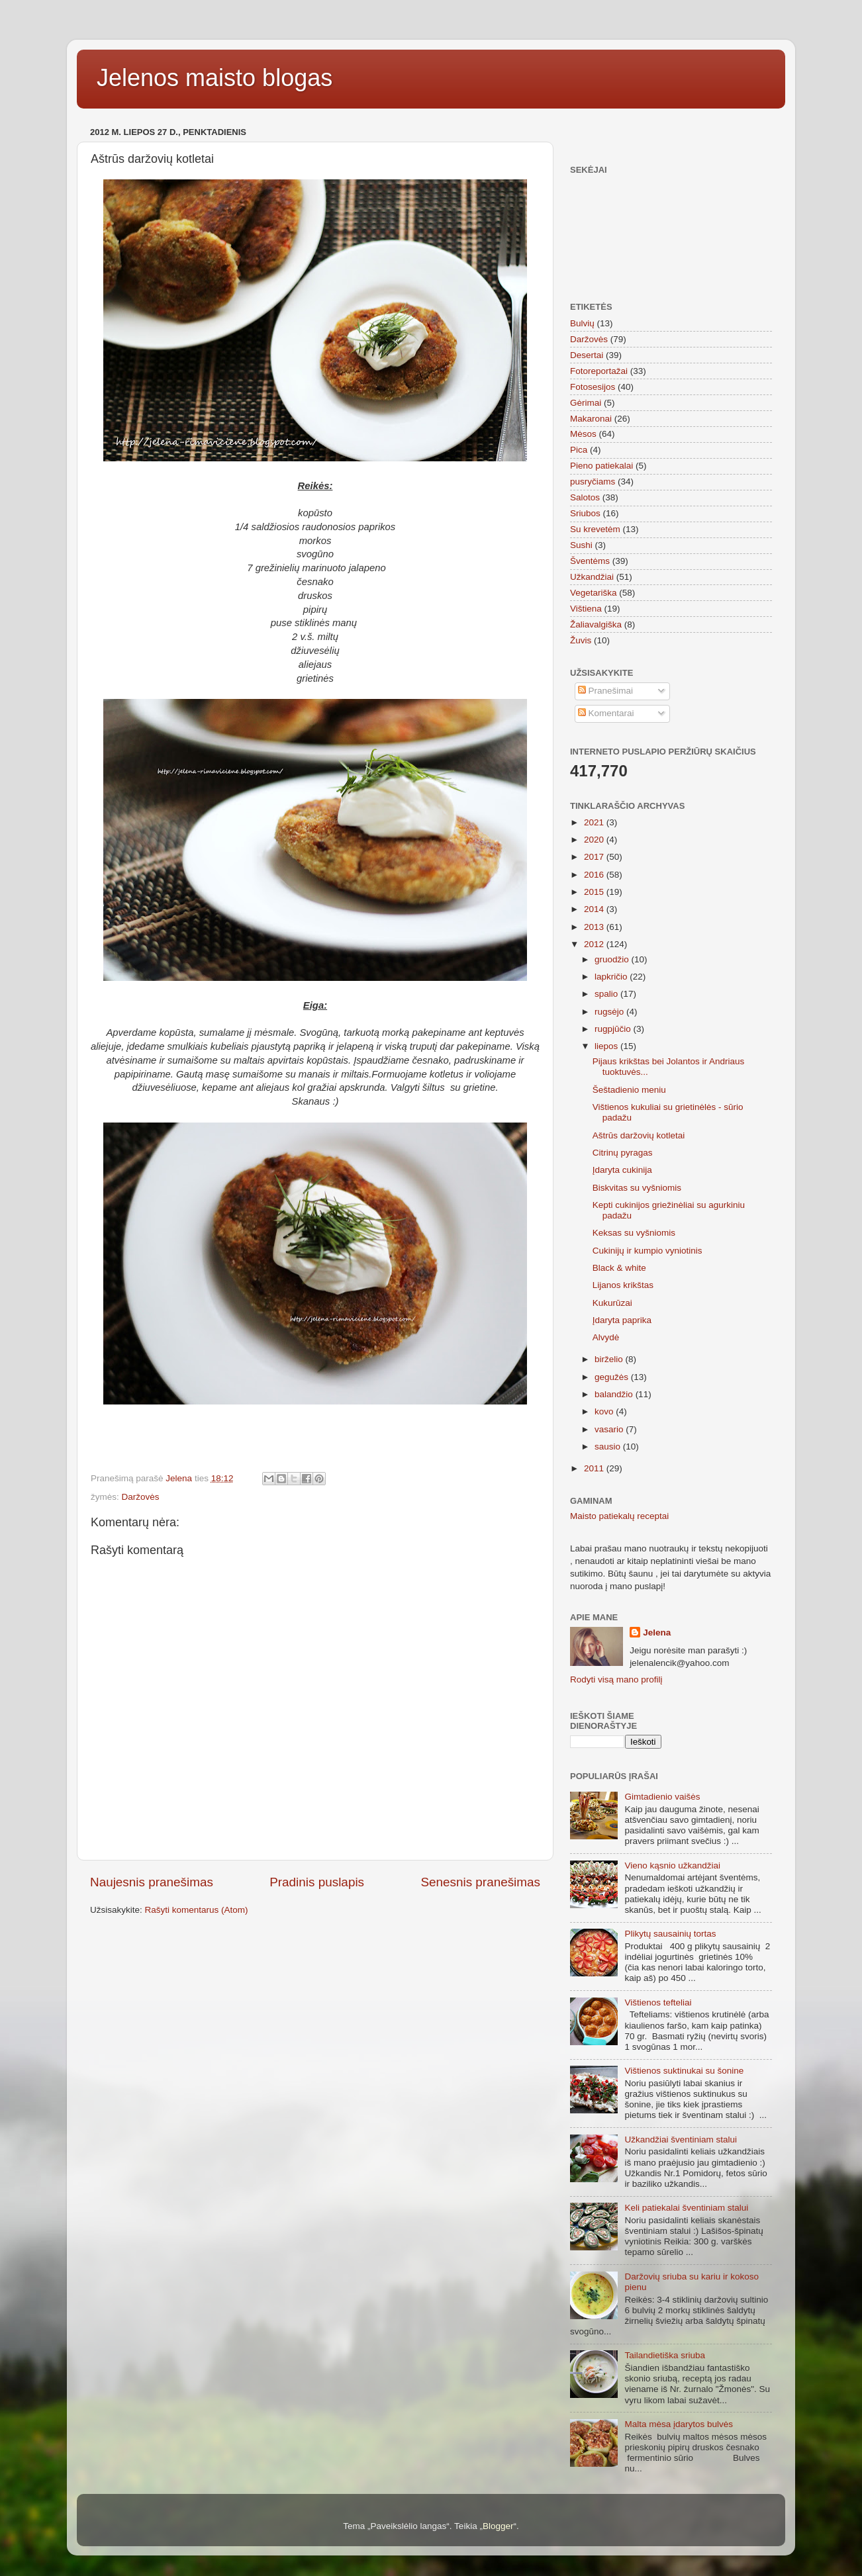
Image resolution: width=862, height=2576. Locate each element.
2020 (595, 840)
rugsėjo (610, 1012)
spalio (607, 994)
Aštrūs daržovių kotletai (639, 1135)
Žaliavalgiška (596, 624)
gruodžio (613, 959)
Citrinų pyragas (623, 1153)
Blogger (498, 2526)
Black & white (619, 1268)
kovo (605, 1411)
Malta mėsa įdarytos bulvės (678, 2424)
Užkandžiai (592, 577)
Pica (578, 450)
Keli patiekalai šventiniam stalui (686, 2208)
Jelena (657, 1632)
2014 (595, 909)
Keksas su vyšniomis (634, 1233)
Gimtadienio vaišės (662, 1797)
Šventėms (590, 561)
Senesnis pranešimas (480, 1882)
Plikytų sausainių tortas (670, 1934)
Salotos (585, 497)
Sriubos (585, 513)
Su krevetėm (595, 529)
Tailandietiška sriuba (664, 2355)
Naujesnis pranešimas (151, 1882)
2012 (595, 944)
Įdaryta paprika (622, 1320)
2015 (595, 892)
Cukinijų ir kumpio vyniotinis (647, 1251)
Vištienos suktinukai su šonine (683, 2071)
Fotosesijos (592, 387)
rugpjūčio (614, 1029)
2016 (595, 875)
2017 (595, 857)
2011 (595, 1468)
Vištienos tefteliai (657, 2002)
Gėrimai (585, 403)
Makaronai (591, 419)
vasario (610, 1429)
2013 (595, 927)
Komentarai (606, 713)
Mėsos (583, 434)
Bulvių (582, 323)
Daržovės (141, 1497)
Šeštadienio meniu (629, 1090)
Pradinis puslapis (316, 1882)
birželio (610, 1359)
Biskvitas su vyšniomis (637, 1188)
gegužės (613, 1377)
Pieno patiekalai (601, 466)
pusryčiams (592, 481)
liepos (607, 1046)
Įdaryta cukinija (622, 1170)
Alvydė (606, 1337)
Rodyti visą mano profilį (616, 1679)
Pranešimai (605, 691)
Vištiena (586, 609)
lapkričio (612, 977)
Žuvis (580, 640)
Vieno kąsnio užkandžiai (672, 1865)
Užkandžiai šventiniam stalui (680, 2139)
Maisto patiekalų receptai (619, 1516)
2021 (595, 822)
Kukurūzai (612, 1303)
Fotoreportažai (599, 371)
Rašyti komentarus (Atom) (196, 1910)
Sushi (581, 545)
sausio (609, 1446)
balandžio (615, 1394)
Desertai (586, 355)
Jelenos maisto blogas (214, 77)
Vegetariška (593, 593)
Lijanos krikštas (623, 1285)
